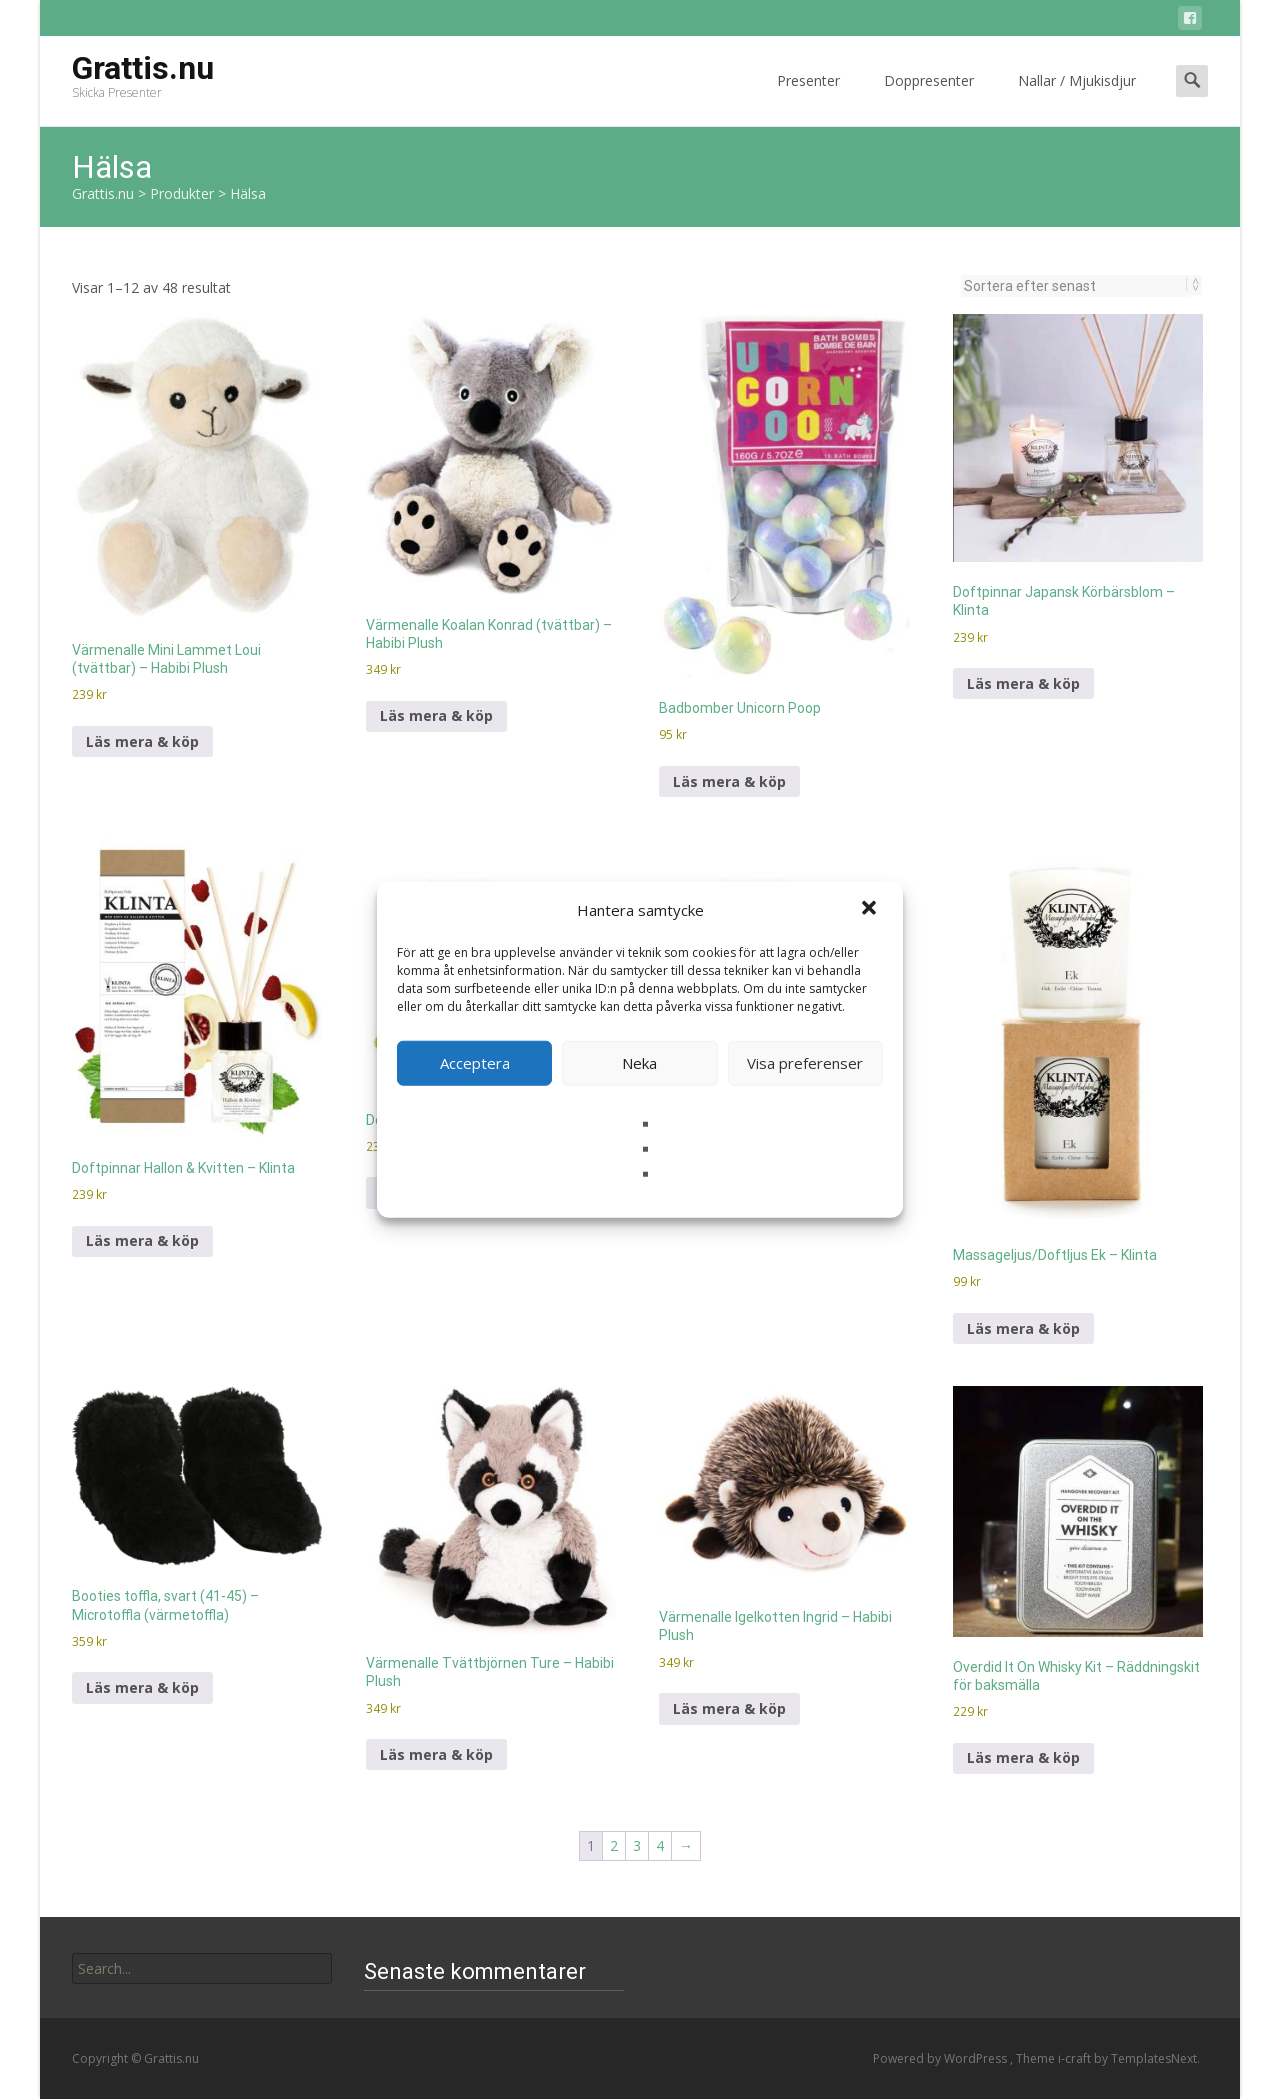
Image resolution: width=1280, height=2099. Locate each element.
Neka (639, 1063)
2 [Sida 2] (614, 1845)
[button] (871, 910)
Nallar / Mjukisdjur (1077, 98)
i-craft (1076, 2058)
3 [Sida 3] (637, 1845)
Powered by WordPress (941, 2058)
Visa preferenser (805, 1063)
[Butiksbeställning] (1075, 286)
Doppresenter (929, 98)
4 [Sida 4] (660, 1845)
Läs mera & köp (142, 741)
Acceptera (475, 1063)
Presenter (808, 98)
